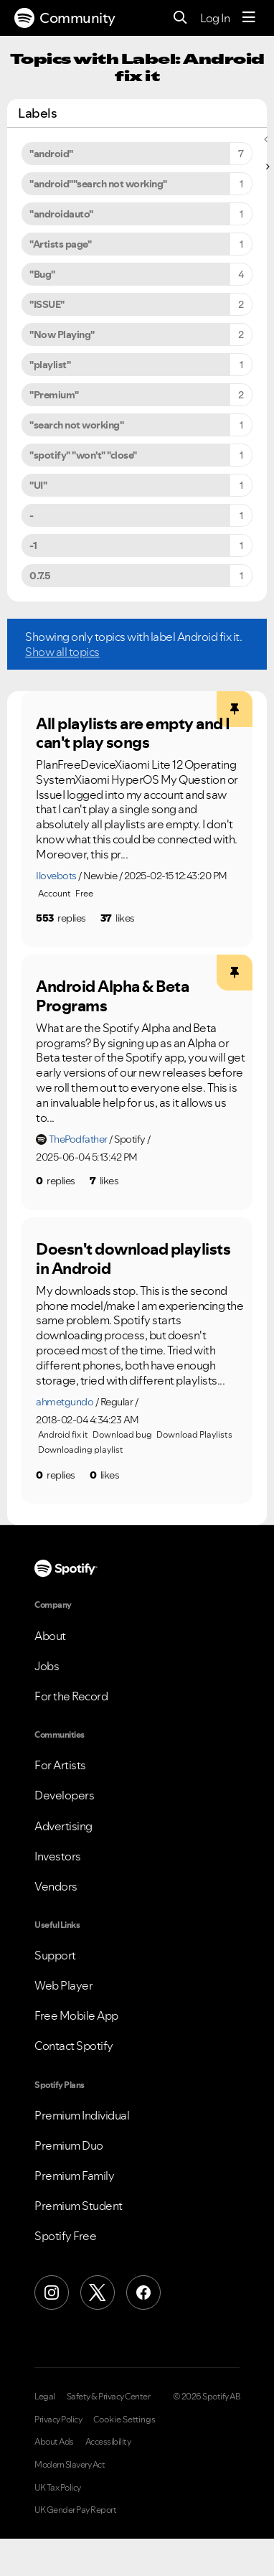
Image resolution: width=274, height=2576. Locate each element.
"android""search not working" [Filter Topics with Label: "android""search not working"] (98, 184)
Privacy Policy (58, 2419)
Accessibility (108, 2442)
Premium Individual (81, 2115)
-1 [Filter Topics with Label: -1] (33, 545)
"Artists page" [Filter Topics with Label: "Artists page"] (60, 244)
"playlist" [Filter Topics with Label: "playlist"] (49, 364)
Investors (57, 1856)
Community (64, 18)
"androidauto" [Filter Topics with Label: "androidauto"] (61, 214)
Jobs (46, 1666)
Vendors (55, 1886)
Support (55, 1955)
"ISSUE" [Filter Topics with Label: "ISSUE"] (47, 304)
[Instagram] (51, 2292)
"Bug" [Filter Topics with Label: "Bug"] (42, 274)
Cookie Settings (124, 2419)
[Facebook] (143, 2292)
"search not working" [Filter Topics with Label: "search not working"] (76, 425)
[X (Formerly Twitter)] (97, 2292)
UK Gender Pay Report (75, 2510)
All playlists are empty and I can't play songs (133, 733)
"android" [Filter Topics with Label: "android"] (51, 153)
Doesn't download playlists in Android (133, 1259)
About (50, 1636)
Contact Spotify (73, 2045)
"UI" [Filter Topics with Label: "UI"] (38, 485)
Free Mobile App (76, 2015)
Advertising (63, 1826)
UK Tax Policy (57, 2487)
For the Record (71, 1696)
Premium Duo (68, 2145)
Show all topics (62, 652)
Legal (44, 2396)
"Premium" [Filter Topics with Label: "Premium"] (54, 395)
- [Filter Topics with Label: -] (31, 515)
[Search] (180, 18)
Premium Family (74, 2175)
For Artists (60, 1765)
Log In (215, 18)
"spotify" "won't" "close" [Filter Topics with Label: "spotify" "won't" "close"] (83, 455)
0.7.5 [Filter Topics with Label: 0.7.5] (40, 575)
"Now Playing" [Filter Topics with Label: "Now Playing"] (62, 334)
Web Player (63, 1985)
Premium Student (78, 2206)
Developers (64, 1795)
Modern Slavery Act (69, 2464)
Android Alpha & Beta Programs (112, 996)
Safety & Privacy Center (109, 2396)
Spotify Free (65, 2236)
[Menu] (249, 18)
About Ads (54, 2442)
